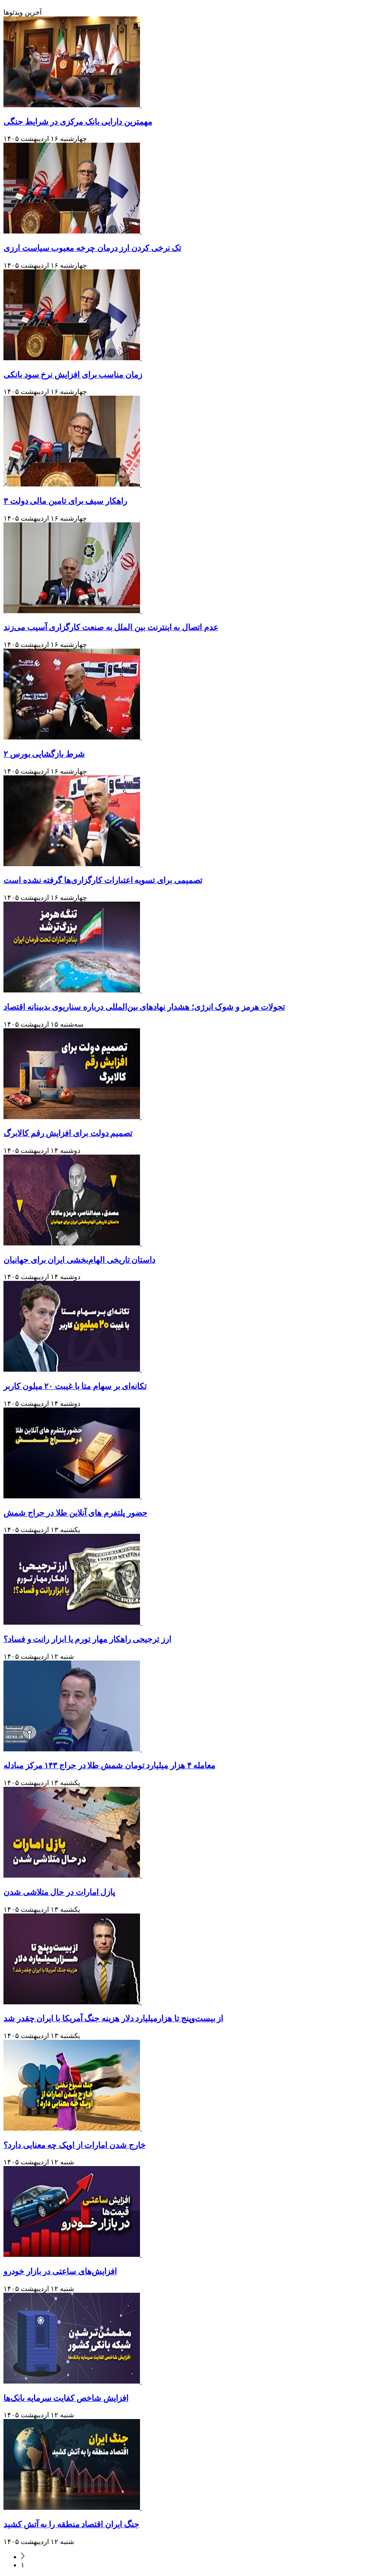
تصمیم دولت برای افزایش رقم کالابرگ (67, 1133)
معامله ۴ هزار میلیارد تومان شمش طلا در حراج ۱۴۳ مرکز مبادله (109, 1765)
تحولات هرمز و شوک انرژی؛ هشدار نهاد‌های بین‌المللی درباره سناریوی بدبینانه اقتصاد (144, 1006)
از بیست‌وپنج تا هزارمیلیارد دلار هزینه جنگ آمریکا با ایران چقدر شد (113, 2018)
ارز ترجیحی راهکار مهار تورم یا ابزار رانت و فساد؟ (87, 1639)
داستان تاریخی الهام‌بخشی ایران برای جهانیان (79, 1259)
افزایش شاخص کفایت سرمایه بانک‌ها (65, 2398)
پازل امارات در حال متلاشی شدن (59, 1892)
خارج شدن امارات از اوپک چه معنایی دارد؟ (74, 2145)
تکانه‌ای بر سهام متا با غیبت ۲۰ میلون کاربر (74, 1386)
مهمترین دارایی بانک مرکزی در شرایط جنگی (77, 121)
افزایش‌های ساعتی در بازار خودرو (60, 2271)
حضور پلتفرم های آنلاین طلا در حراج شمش (75, 1512)
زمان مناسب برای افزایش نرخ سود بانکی (72, 374)
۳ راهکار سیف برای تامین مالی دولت (65, 501)
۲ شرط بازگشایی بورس (44, 753)
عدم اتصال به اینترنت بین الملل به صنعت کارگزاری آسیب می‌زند (110, 627)
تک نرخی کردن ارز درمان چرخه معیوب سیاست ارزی (92, 248)
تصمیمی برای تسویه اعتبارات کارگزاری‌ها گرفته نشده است (102, 880)
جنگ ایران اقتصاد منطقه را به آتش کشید (71, 2524)
